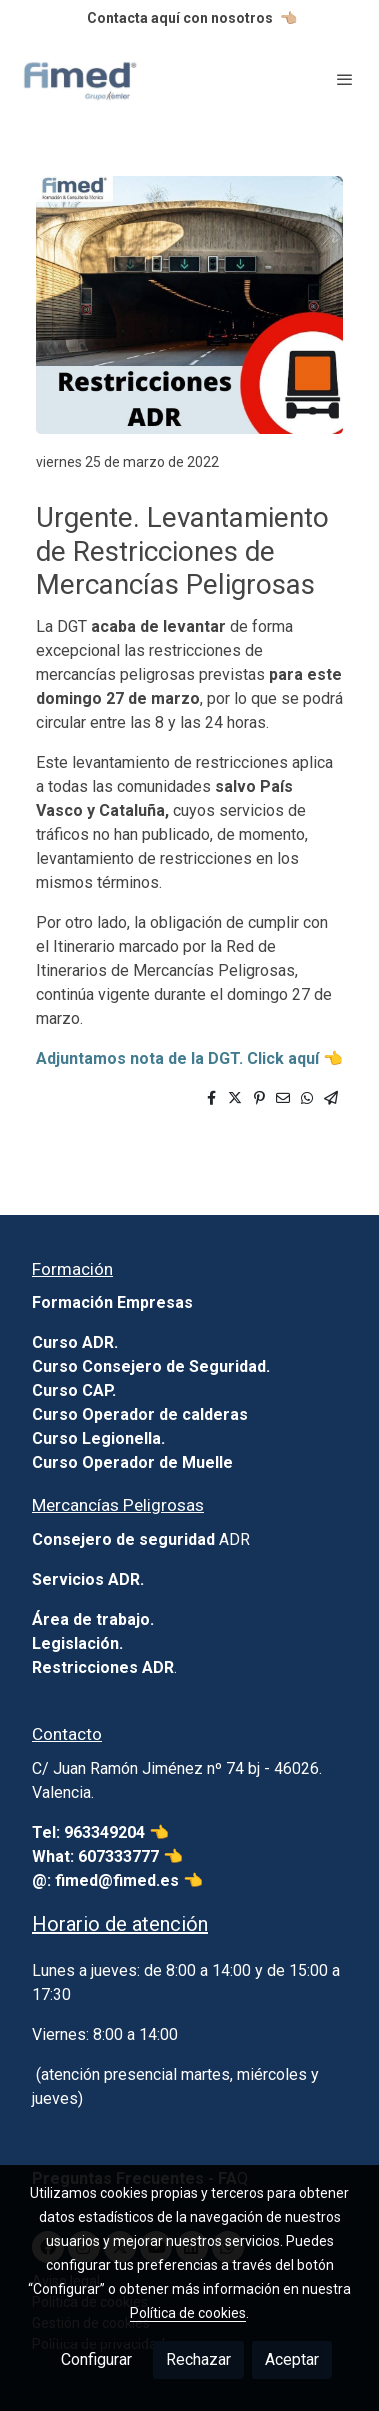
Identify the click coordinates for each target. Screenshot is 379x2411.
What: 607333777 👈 (107, 1856)
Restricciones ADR (103, 1667)
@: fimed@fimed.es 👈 (117, 1880)
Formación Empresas (112, 1302)
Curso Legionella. (98, 1438)
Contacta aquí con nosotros (180, 18)
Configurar (96, 2359)
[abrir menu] (345, 79)
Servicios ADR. (88, 1579)
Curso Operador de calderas (140, 1414)
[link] (80, 78)
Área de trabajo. (93, 1619)
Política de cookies (188, 2313)
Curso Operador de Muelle (132, 1462)
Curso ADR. (75, 1342)
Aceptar (292, 2359)
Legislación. (77, 1643)
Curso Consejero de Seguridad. (151, 1366)
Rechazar (198, 2359)
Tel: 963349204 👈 (102, 1832)
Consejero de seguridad (123, 1539)
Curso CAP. (74, 1390)
